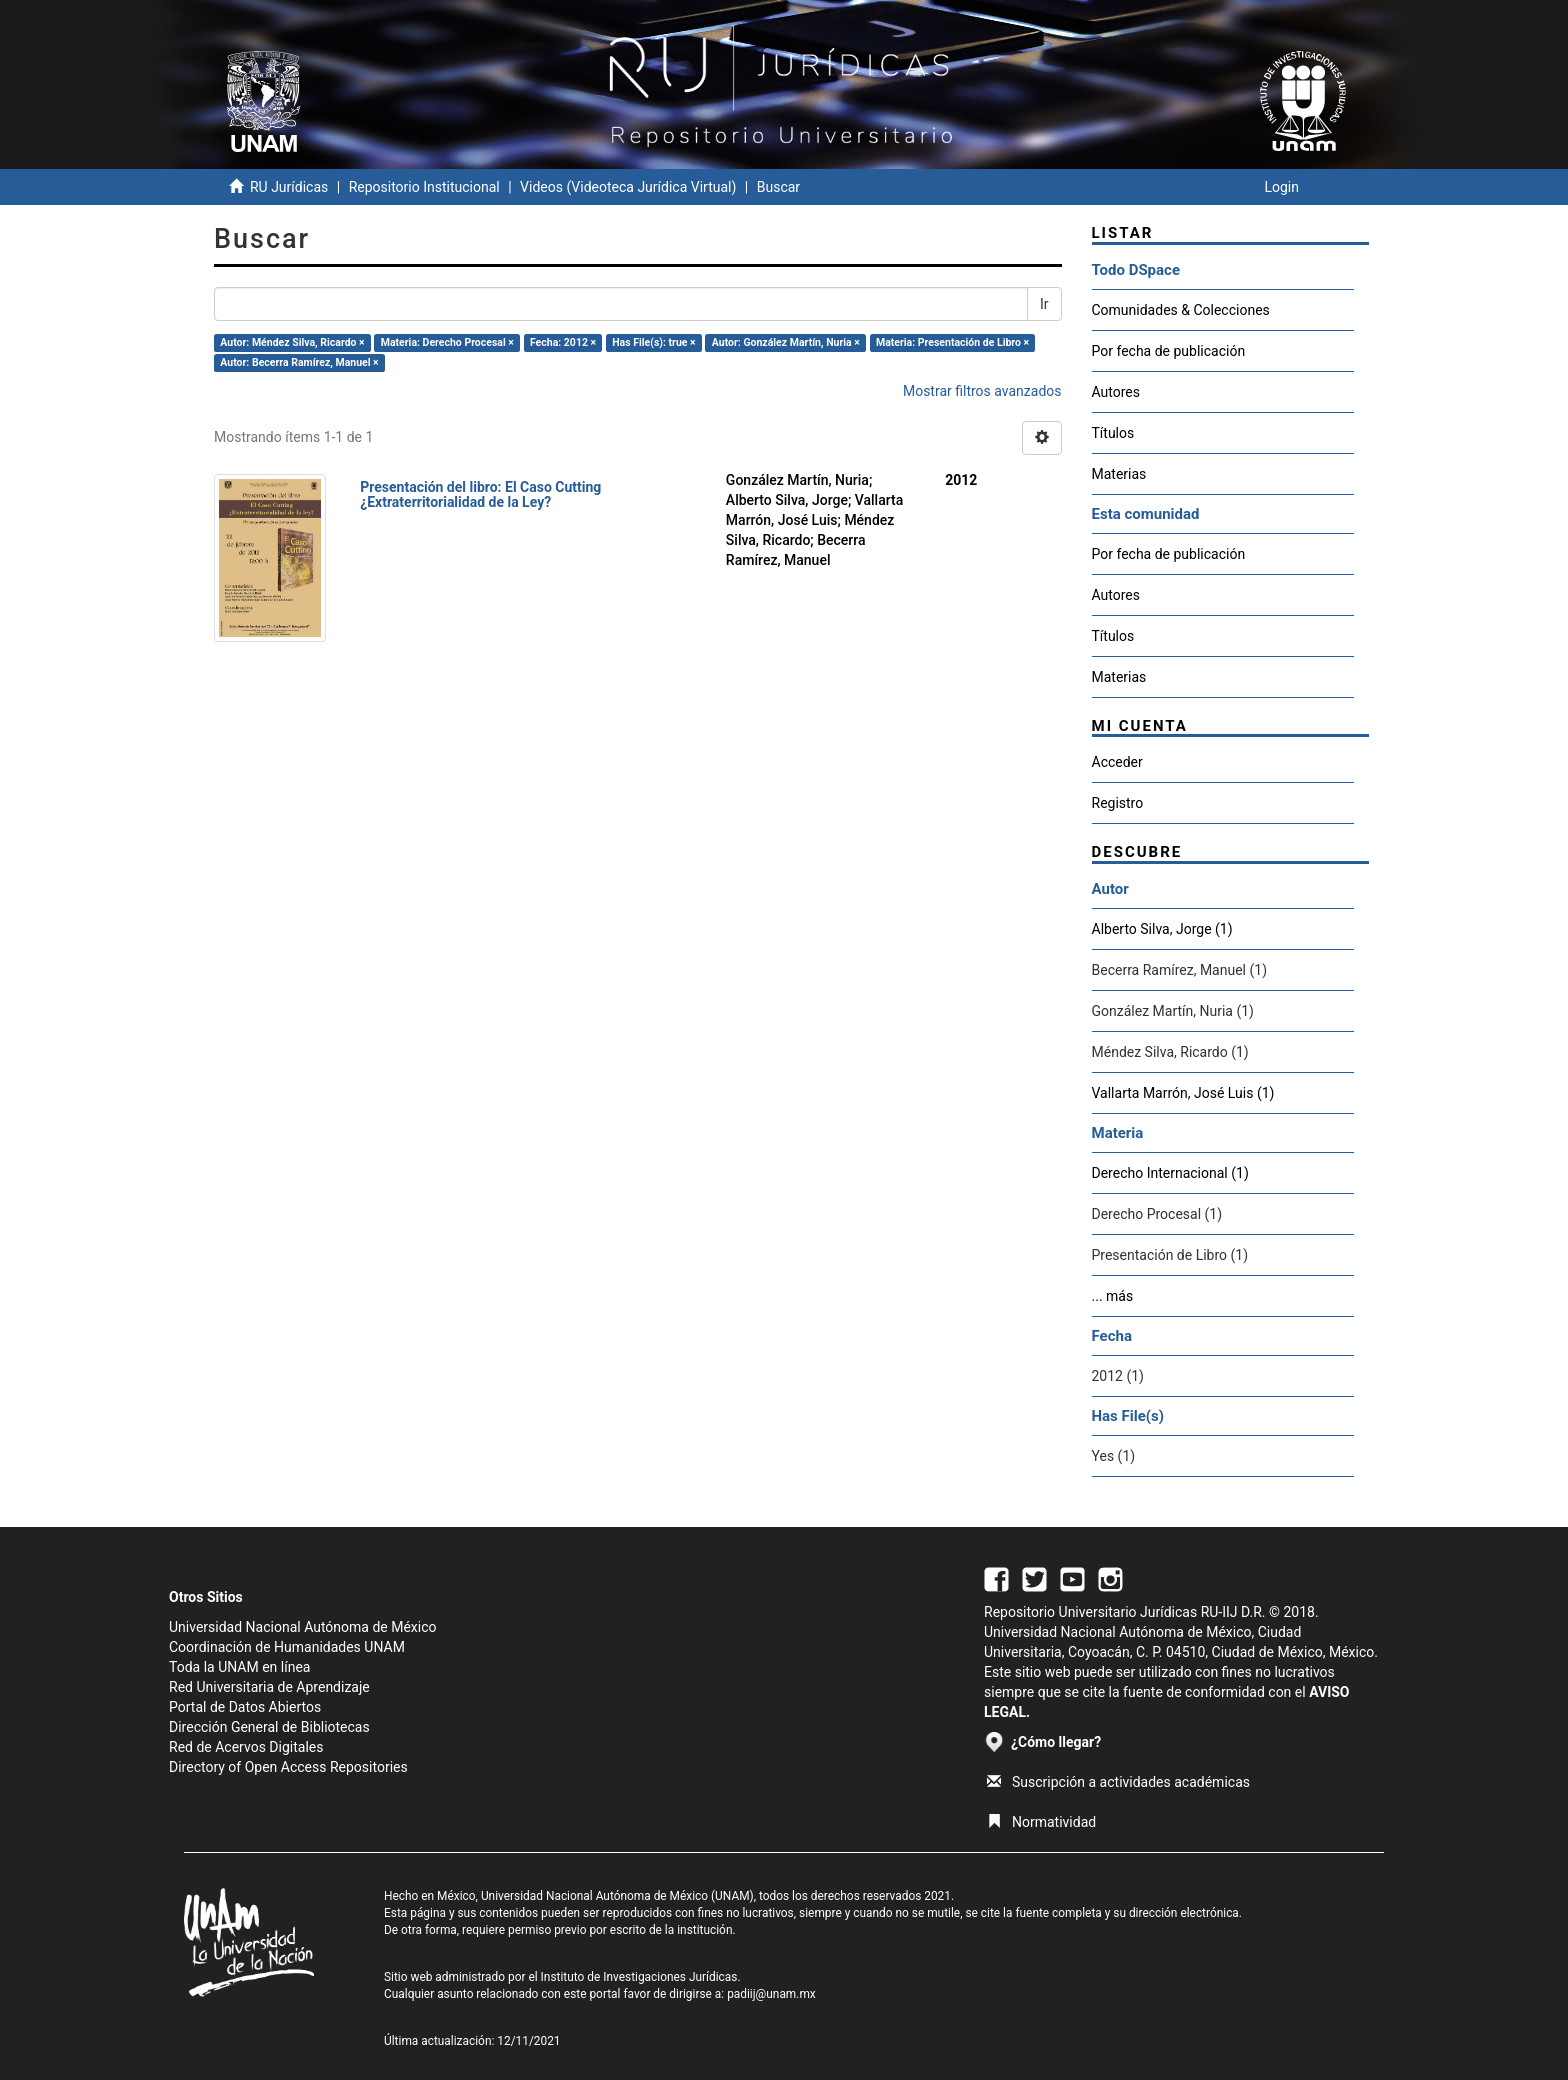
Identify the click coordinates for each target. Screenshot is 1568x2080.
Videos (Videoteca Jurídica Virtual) (628, 187)
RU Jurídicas (289, 187)
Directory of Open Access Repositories (288, 1767)
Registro (1118, 803)
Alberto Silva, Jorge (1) (1162, 929)
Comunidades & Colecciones (1181, 310)
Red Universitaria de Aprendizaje (269, 1687)
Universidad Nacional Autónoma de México (303, 1627)
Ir (1044, 304)
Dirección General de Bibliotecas (269, 1727)
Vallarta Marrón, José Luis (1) (1183, 1093)
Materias (1119, 474)
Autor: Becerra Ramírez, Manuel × (299, 362)
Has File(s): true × (653, 342)
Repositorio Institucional (424, 187)
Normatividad (1041, 1822)
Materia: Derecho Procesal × (447, 342)
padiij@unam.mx (771, 1994)
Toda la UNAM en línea (239, 1667)
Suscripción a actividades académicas (1118, 1782)
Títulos (1113, 433)
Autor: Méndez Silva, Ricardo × (292, 342)
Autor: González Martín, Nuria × (786, 342)
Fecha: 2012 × (563, 342)
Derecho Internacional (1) (1170, 1173)
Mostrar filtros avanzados (982, 391)
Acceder (1117, 762)
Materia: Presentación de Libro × (952, 342)
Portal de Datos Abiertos (245, 1707)
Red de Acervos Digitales (246, 1747)
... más (1113, 1296)
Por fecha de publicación (1169, 351)
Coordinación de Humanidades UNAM (287, 1647)
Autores (1116, 392)
